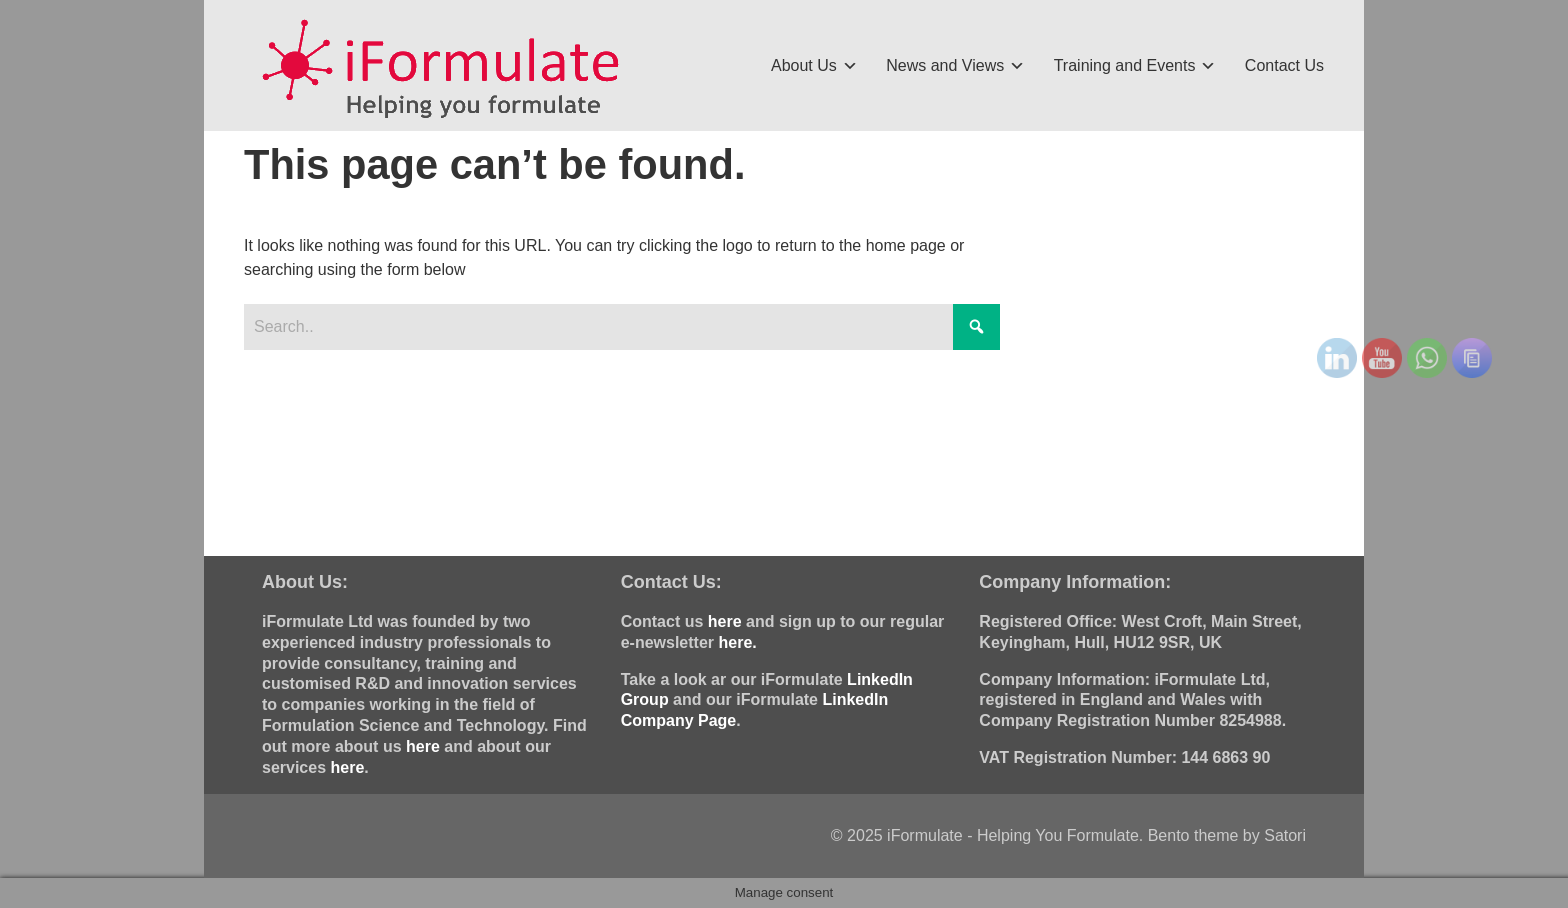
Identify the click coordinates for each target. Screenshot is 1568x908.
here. (737, 642)
